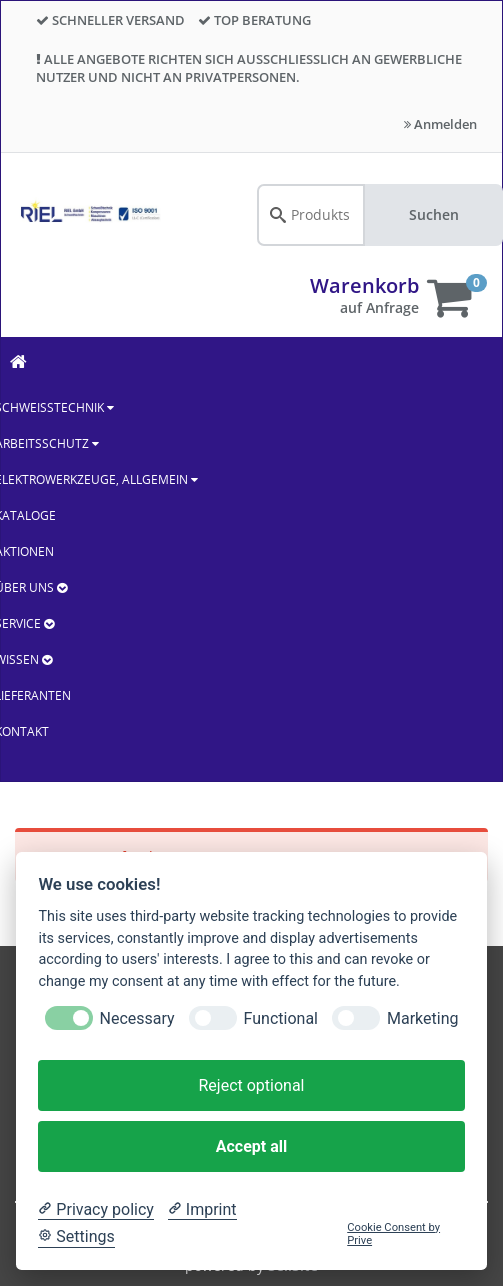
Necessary (137, 1018)
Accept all (251, 1146)
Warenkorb (364, 285)
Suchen (434, 214)
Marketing (422, 1018)
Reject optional (251, 1085)
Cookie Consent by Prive (393, 1234)
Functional (281, 1018)
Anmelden (440, 124)
